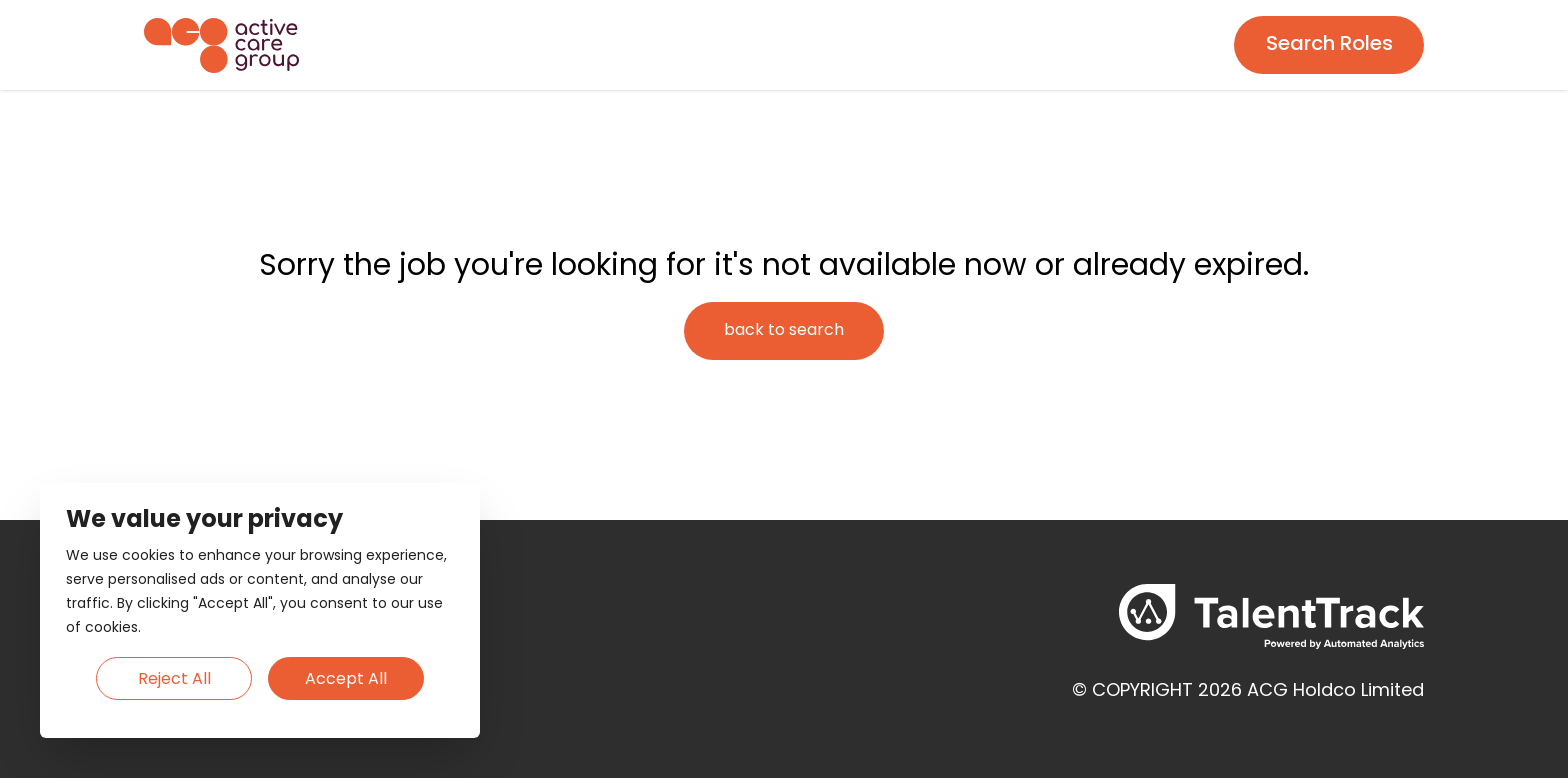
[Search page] (1329, 45)
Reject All (174, 680)
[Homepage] (221, 45)
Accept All (346, 680)
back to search (784, 331)
